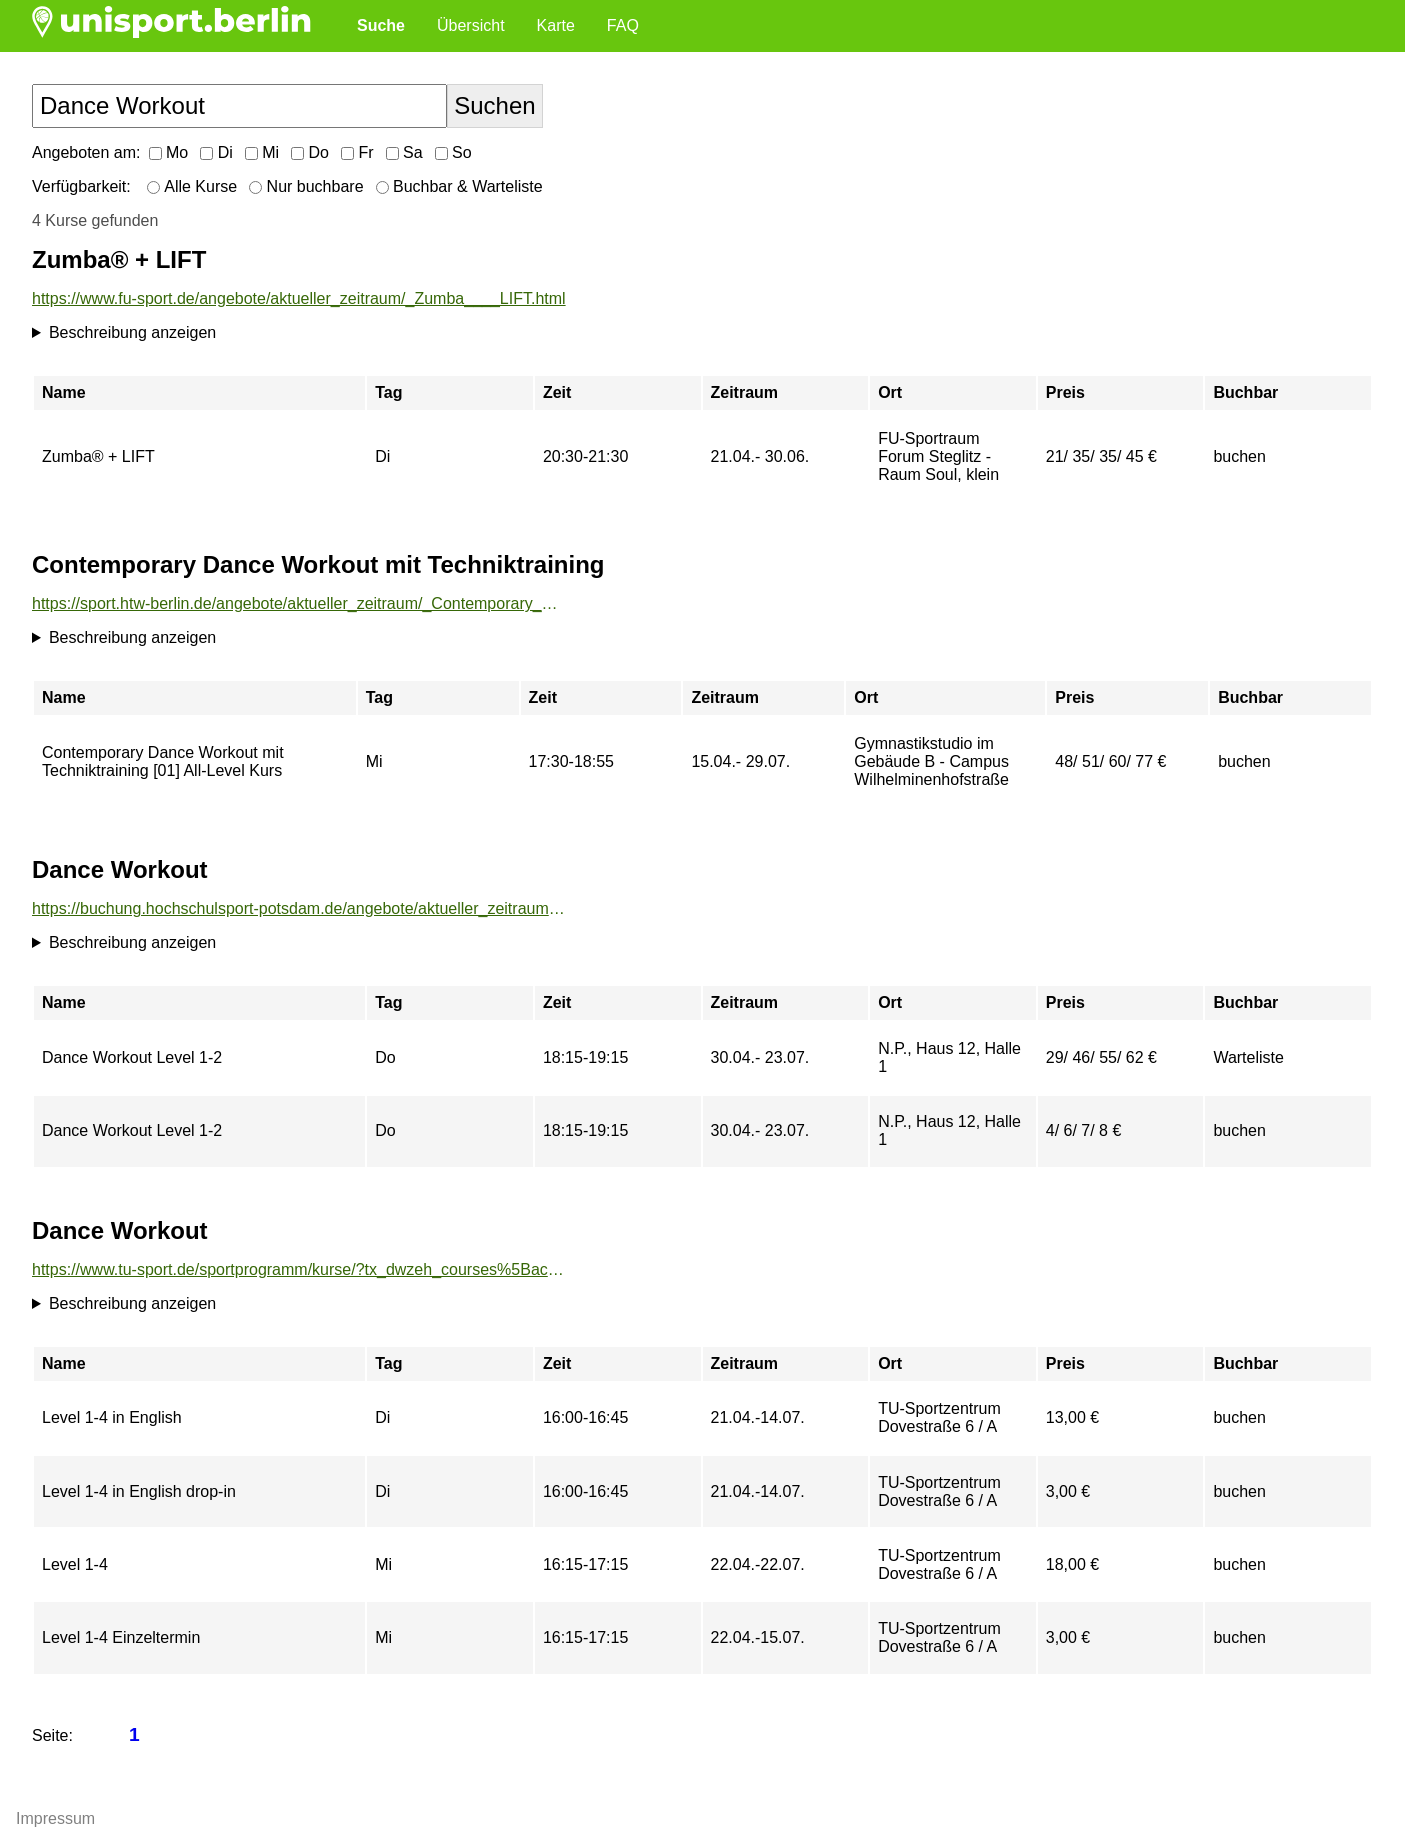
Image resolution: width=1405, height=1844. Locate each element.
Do (310, 152)
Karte (556, 25)
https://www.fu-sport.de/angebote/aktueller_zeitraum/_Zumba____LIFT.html (299, 298)
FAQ (623, 25)
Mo (169, 152)
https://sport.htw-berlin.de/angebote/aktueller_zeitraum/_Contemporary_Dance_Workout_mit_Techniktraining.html (299, 603)
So (453, 152)
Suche (381, 25)
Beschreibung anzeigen (132, 332)
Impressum (55, 1818)
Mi (262, 152)
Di (216, 152)
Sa (404, 152)
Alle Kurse (192, 186)
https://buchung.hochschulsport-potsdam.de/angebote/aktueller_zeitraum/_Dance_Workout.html (299, 908)
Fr (357, 152)
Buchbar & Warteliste (459, 186)
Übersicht (471, 25)
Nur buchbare (306, 186)
